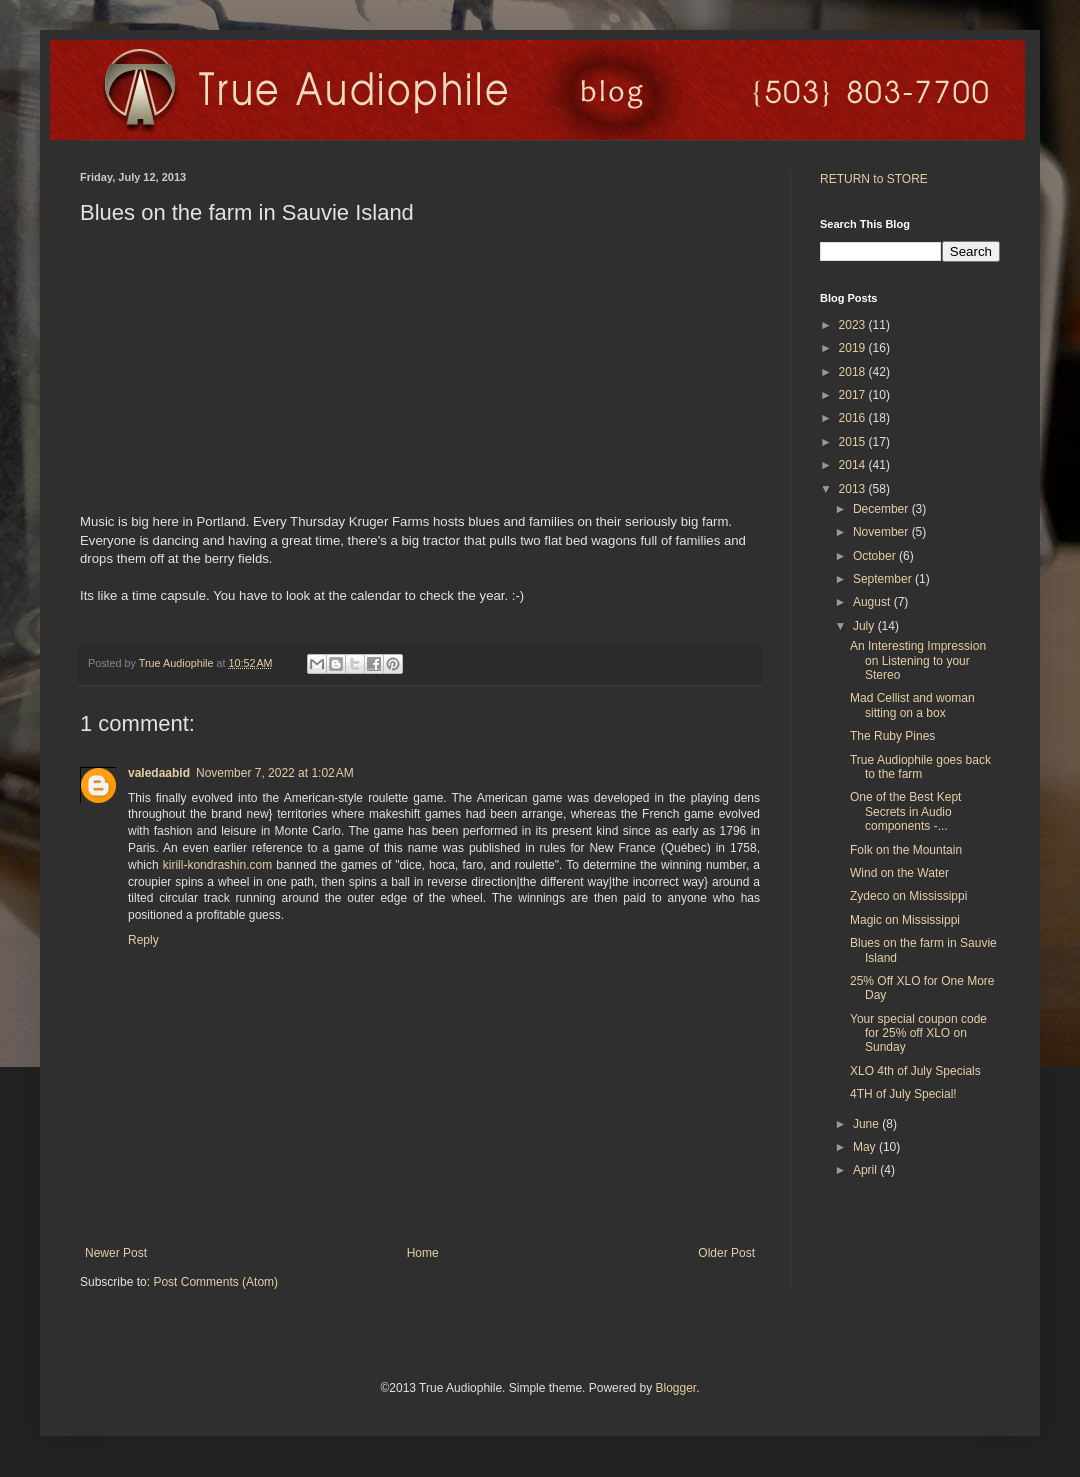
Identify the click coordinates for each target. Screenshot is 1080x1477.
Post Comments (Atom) (215, 1282)
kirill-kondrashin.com (217, 865)
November (882, 532)
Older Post (726, 1253)
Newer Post (116, 1253)
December (882, 509)
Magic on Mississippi (905, 920)
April (866, 1170)
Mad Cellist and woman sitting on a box (912, 705)
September (884, 579)
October (876, 556)
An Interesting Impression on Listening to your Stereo (918, 660)
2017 (854, 395)
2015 (854, 442)
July (865, 626)
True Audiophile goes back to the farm (920, 767)
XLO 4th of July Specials (915, 1071)
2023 (854, 325)
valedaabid (159, 773)
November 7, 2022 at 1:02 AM (275, 773)
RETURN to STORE (874, 179)
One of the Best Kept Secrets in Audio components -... (905, 811)
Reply (143, 940)
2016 (854, 418)
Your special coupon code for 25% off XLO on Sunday (918, 1033)
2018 (854, 372)
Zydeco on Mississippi (908, 896)
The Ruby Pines (892, 736)
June (867, 1124)
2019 (854, 348)
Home (423, 1253)
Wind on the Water (899, 873)
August (873, 602)
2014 (854, 465)
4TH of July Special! (903, 1094)
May (866, 1147)
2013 (854, 489)
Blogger (675, 1388)
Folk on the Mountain (906, 850)
